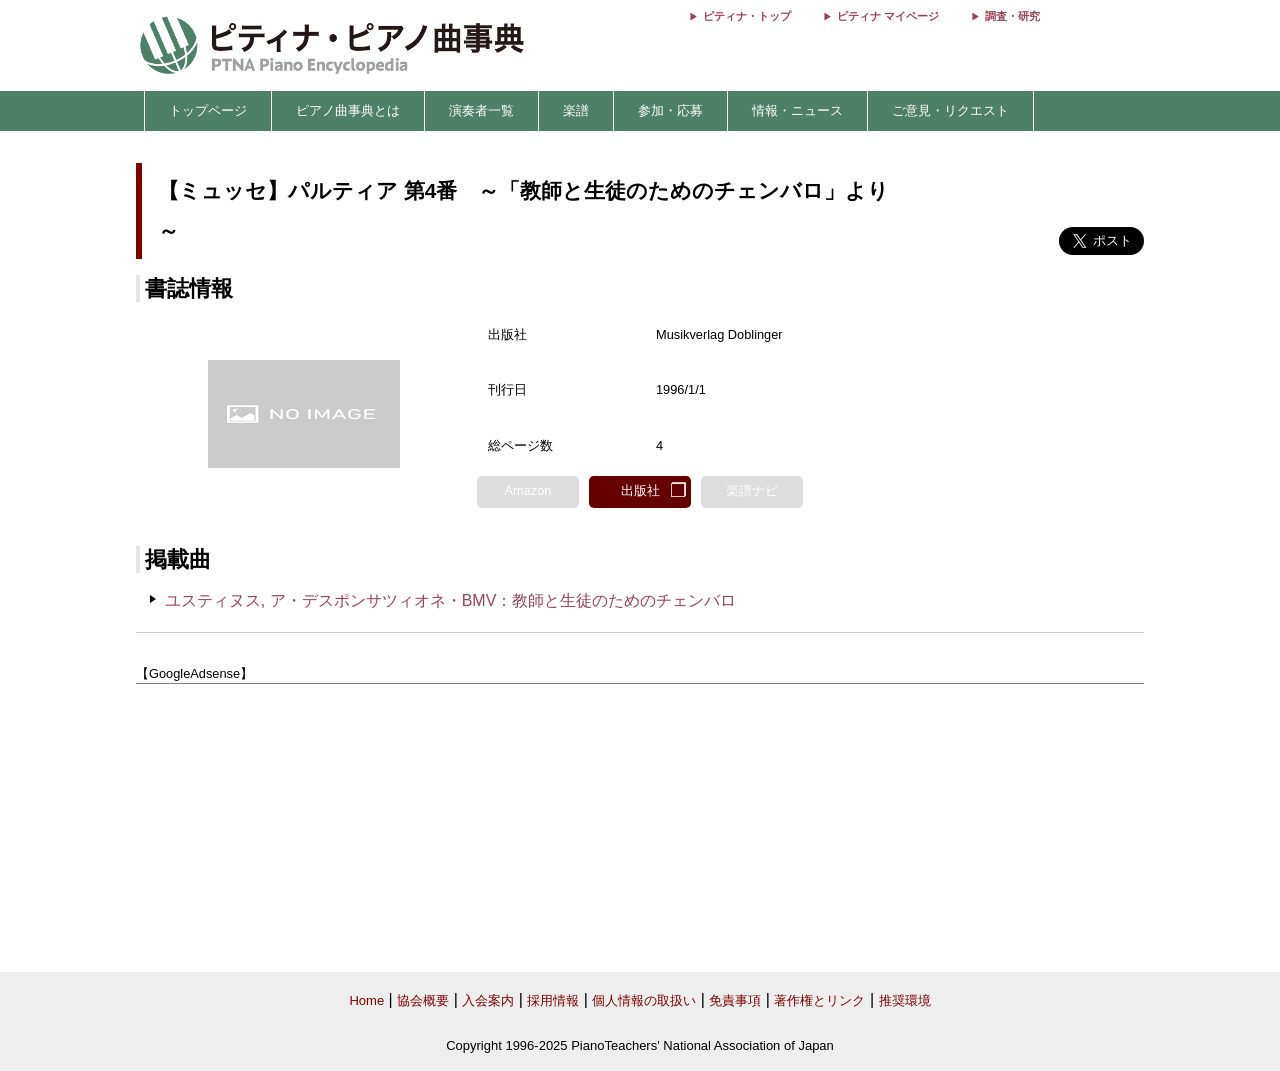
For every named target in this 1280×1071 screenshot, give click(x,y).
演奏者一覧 (481, 110)
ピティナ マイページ (888, 16)
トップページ (208, 110)
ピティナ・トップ (747, 16)
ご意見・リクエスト (950, 110)
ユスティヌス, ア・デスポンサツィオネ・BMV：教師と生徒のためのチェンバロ (451, 600)
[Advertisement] (640, 829)
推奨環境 (905, 1000)
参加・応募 (670, 110)
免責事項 (735, 1000)
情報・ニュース (797, 110)
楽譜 (576, 110)
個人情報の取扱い (644, 1000)
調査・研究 (1012, 16)
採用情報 (553, 1000)
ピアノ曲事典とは (348, 110)
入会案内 (488, 1000)
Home (366, 1000)
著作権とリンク (819, 1000)
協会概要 (423, 1000)
